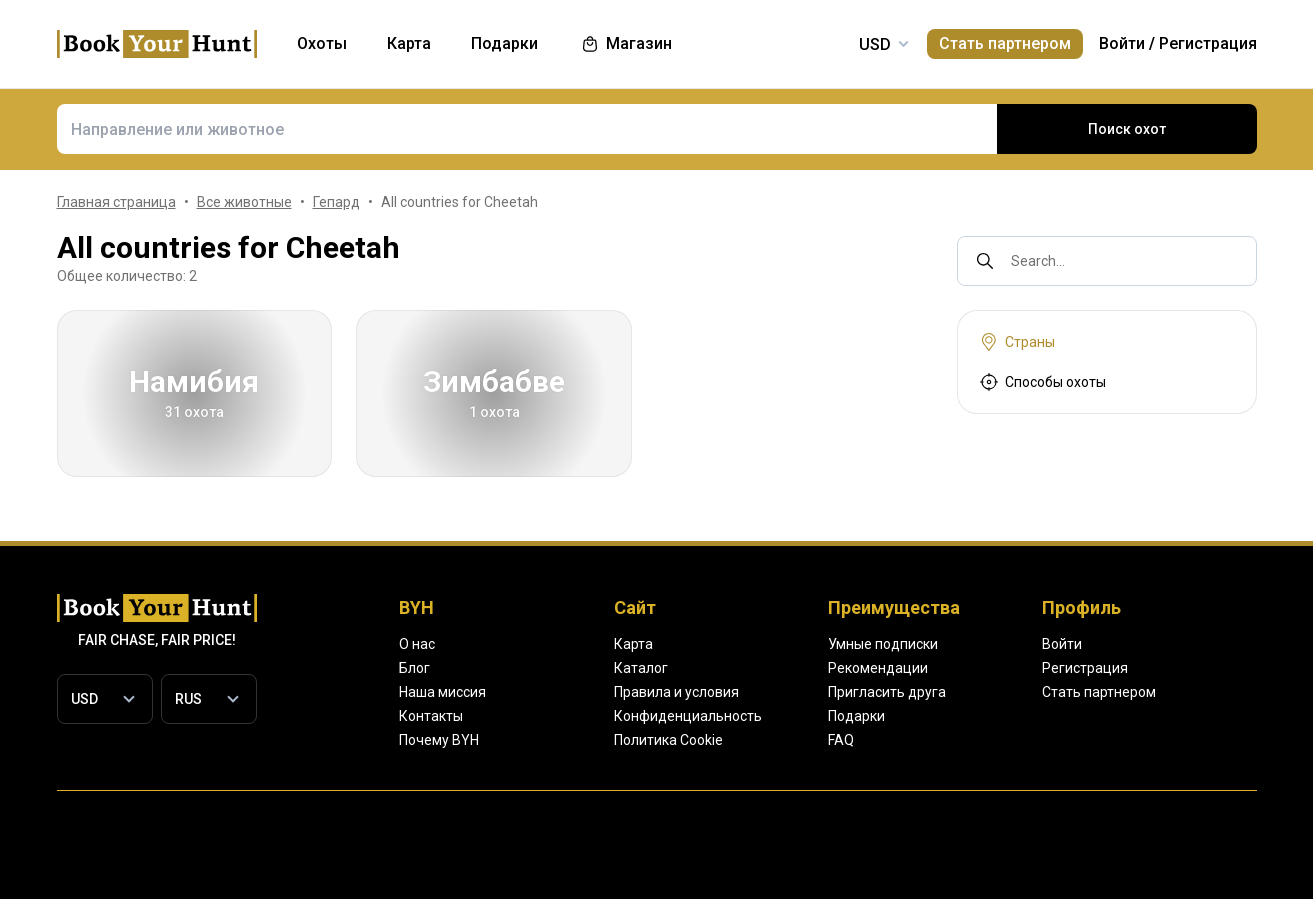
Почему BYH (440, 740)
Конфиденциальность (756, 716)
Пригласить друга (1028, 692)
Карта (703, 644)
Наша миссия (443, 692)
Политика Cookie (739, 740)
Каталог (710, 668)
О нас (417, 644)
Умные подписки (1024, 644)
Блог (414, 668)
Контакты (429, 716)
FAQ (985, 740)
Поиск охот (1126, 129)
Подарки (998, 716)
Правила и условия (747, 692)
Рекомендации (1018, 668)
